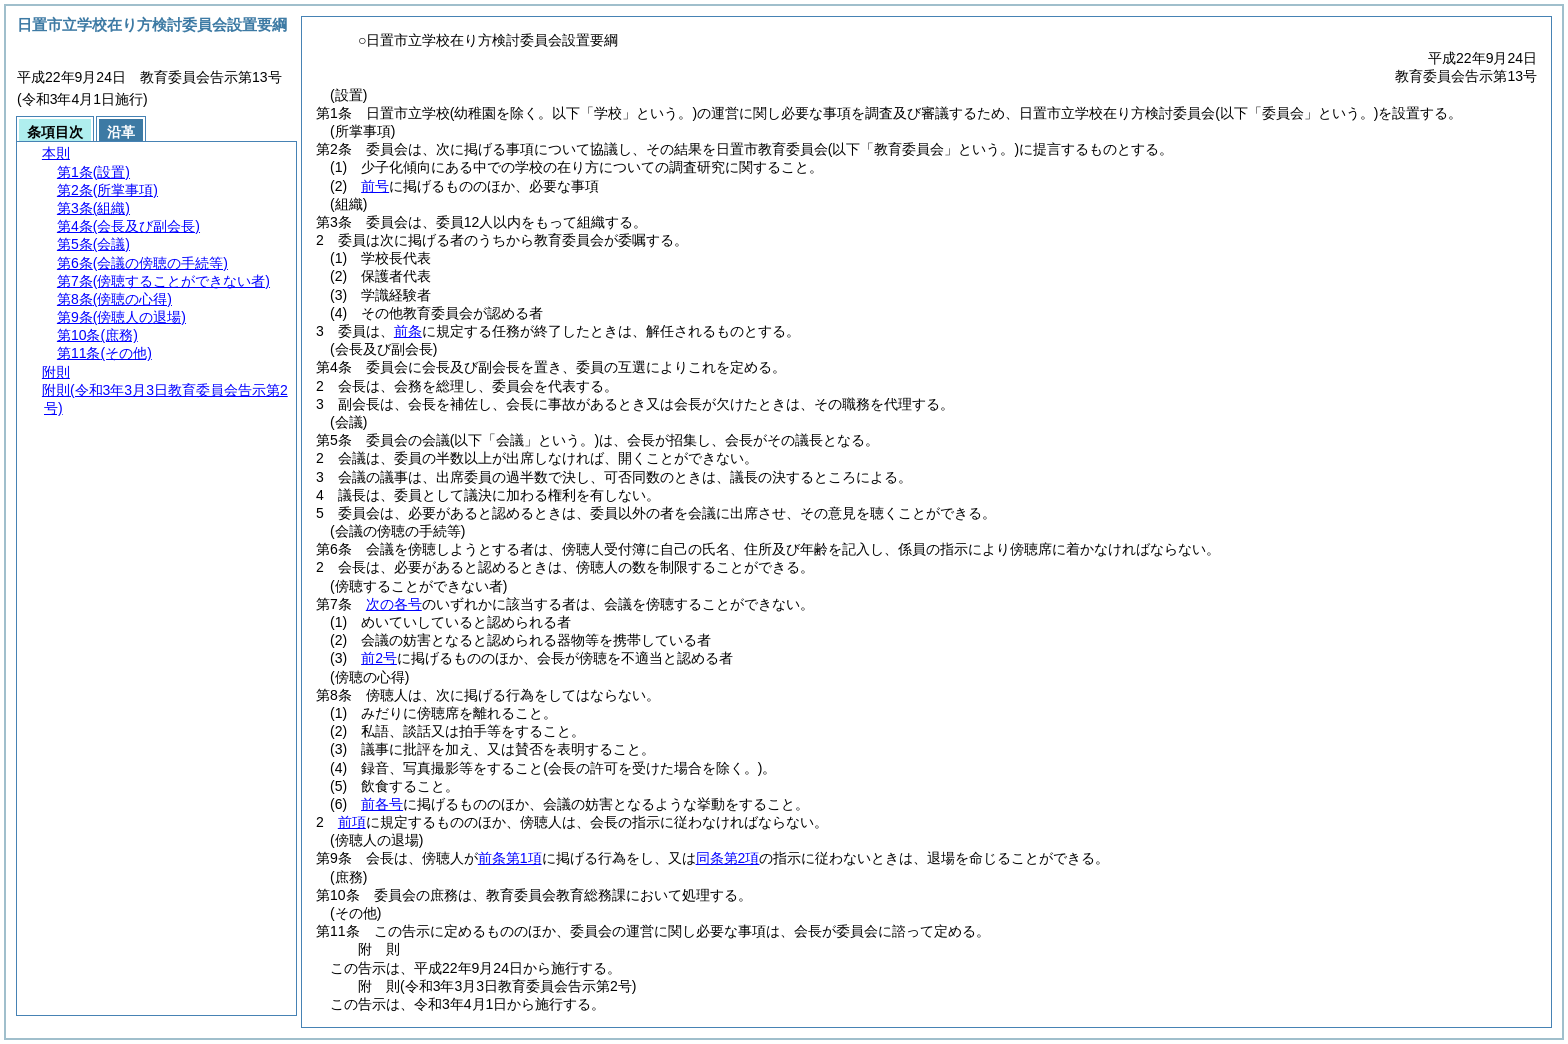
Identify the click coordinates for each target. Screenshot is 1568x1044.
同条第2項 (728, 858)
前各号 (382, 804)
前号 (375, 186)
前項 (352, 822)
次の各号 (394, 604)
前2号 (379, 658)
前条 (408, 331)
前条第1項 (510, 858)
